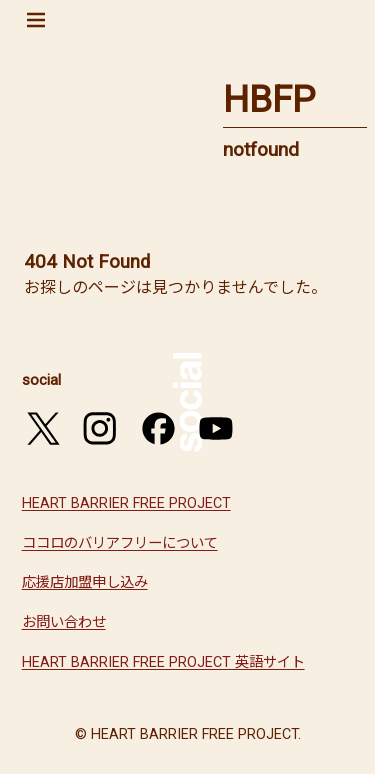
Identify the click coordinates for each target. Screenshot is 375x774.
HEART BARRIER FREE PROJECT (126, 503)
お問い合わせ (64, 622)
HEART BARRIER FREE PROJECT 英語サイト (163, 662)
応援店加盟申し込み (85, 582)
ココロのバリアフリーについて (120, 543)
